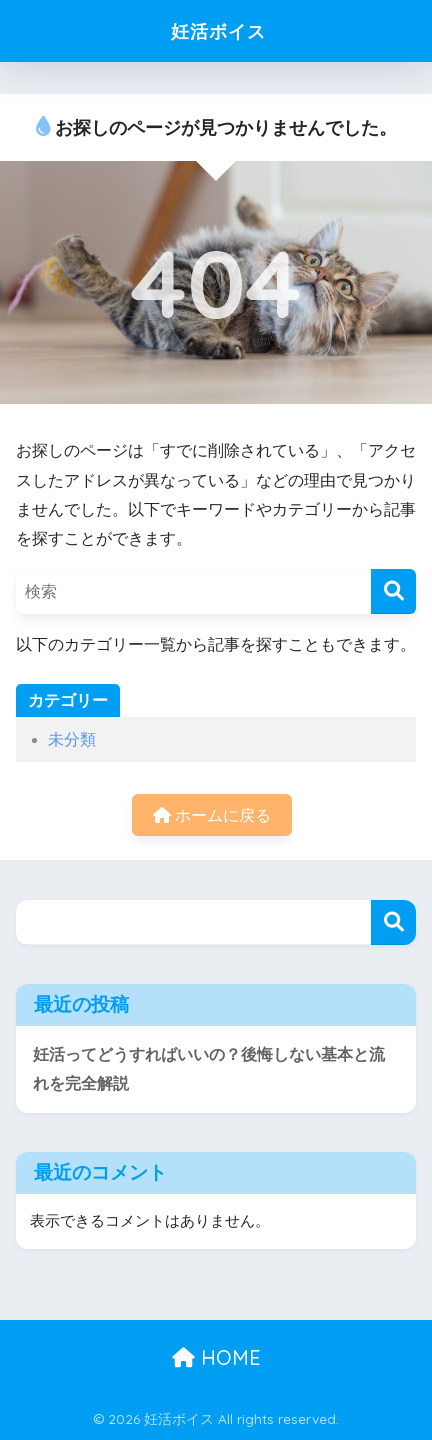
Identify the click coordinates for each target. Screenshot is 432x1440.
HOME (216, 1357)
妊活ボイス (219, 31)
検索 (393, 922)
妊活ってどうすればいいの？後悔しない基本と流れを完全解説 (209, 1069)
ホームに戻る (212, 815)
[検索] (393, 591)
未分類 (72, 739)
